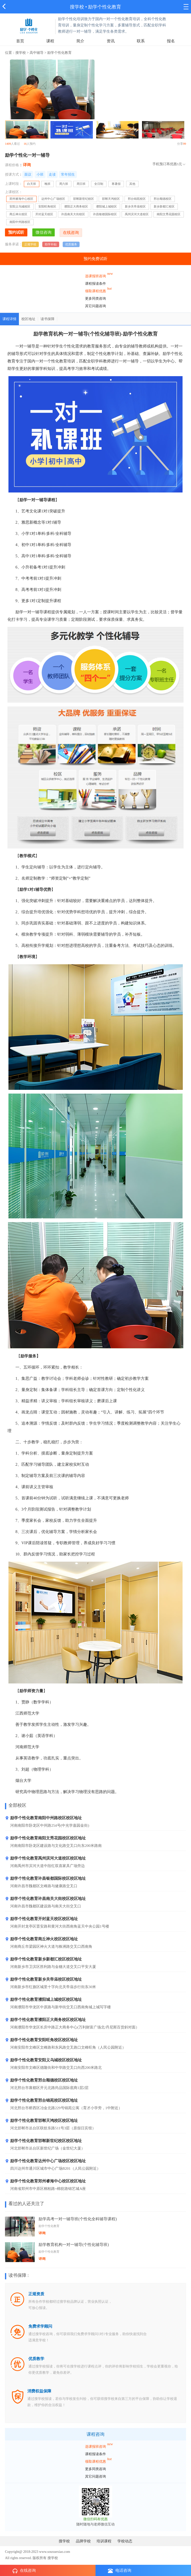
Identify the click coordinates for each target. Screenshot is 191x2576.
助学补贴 (51, 244)
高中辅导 (37, 53)
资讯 (111, 41)
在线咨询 (24, 2570)
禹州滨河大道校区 (137, 214)
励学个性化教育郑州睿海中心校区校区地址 (45, 2181)
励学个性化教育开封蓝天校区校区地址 (41, 1919)
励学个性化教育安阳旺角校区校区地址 (41, 2040)
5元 (179, 164)
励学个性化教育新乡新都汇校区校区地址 (43, 1959)
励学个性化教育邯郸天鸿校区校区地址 (41, 2120)
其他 (132, 184)
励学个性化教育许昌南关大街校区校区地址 (45, 1898)
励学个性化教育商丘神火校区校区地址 (41, 1939)
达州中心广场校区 (53, 199)
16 (25, 143)
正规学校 (30, 244)
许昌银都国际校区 (105, 214)
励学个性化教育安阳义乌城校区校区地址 (43, 2060)
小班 (40, 174)
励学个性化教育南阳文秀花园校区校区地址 (45, 1838)
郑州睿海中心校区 (21, 199)
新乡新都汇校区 (164, 206)
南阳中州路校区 (19, 222)
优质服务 (71, 244)
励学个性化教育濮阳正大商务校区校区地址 (45, 2020)
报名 (171, 41)
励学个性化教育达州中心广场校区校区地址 (45, 2161)
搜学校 (77, 6)
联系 (141, 41)
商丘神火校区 (18, 214)
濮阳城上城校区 (106, 206)
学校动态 (124, 2541)
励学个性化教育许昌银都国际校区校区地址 (45, 1878)
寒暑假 (116, 184)
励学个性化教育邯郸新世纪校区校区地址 (43, 2141)
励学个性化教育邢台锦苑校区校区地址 (41, 2100)
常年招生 (68, 174)
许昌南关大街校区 (73, 214)
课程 (50, 41)
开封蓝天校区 (44, 214)
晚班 (47, 184)
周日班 (81, 184)
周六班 (63, 184)
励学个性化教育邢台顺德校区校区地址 (41, 2080)
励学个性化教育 (104, 6)
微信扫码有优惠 (95, 2519)
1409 (8, 143)
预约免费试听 (95, 259)
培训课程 (103, 2541)
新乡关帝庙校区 (135, 206)
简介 (80, 41)
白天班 (33, 184)
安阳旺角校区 (47, 206)
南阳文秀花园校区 (169, 214)
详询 (27, 165)
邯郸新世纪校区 (83, 199)
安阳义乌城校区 (19, 206)
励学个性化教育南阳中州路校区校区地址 (43, 1818)
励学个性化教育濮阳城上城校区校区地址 (43, 1999)
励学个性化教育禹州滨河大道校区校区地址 (45, 1858)
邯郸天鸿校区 (111, 199)
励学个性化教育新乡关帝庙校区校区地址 (43, 1979)
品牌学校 (83, 2541)
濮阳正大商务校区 (76, 206)
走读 (52, 174)
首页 (20, 41)
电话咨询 (119, 2570)
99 (184, 143)
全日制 (98, 184)
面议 (27, 174)
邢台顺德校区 (163, 199)
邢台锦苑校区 (137, 199)
